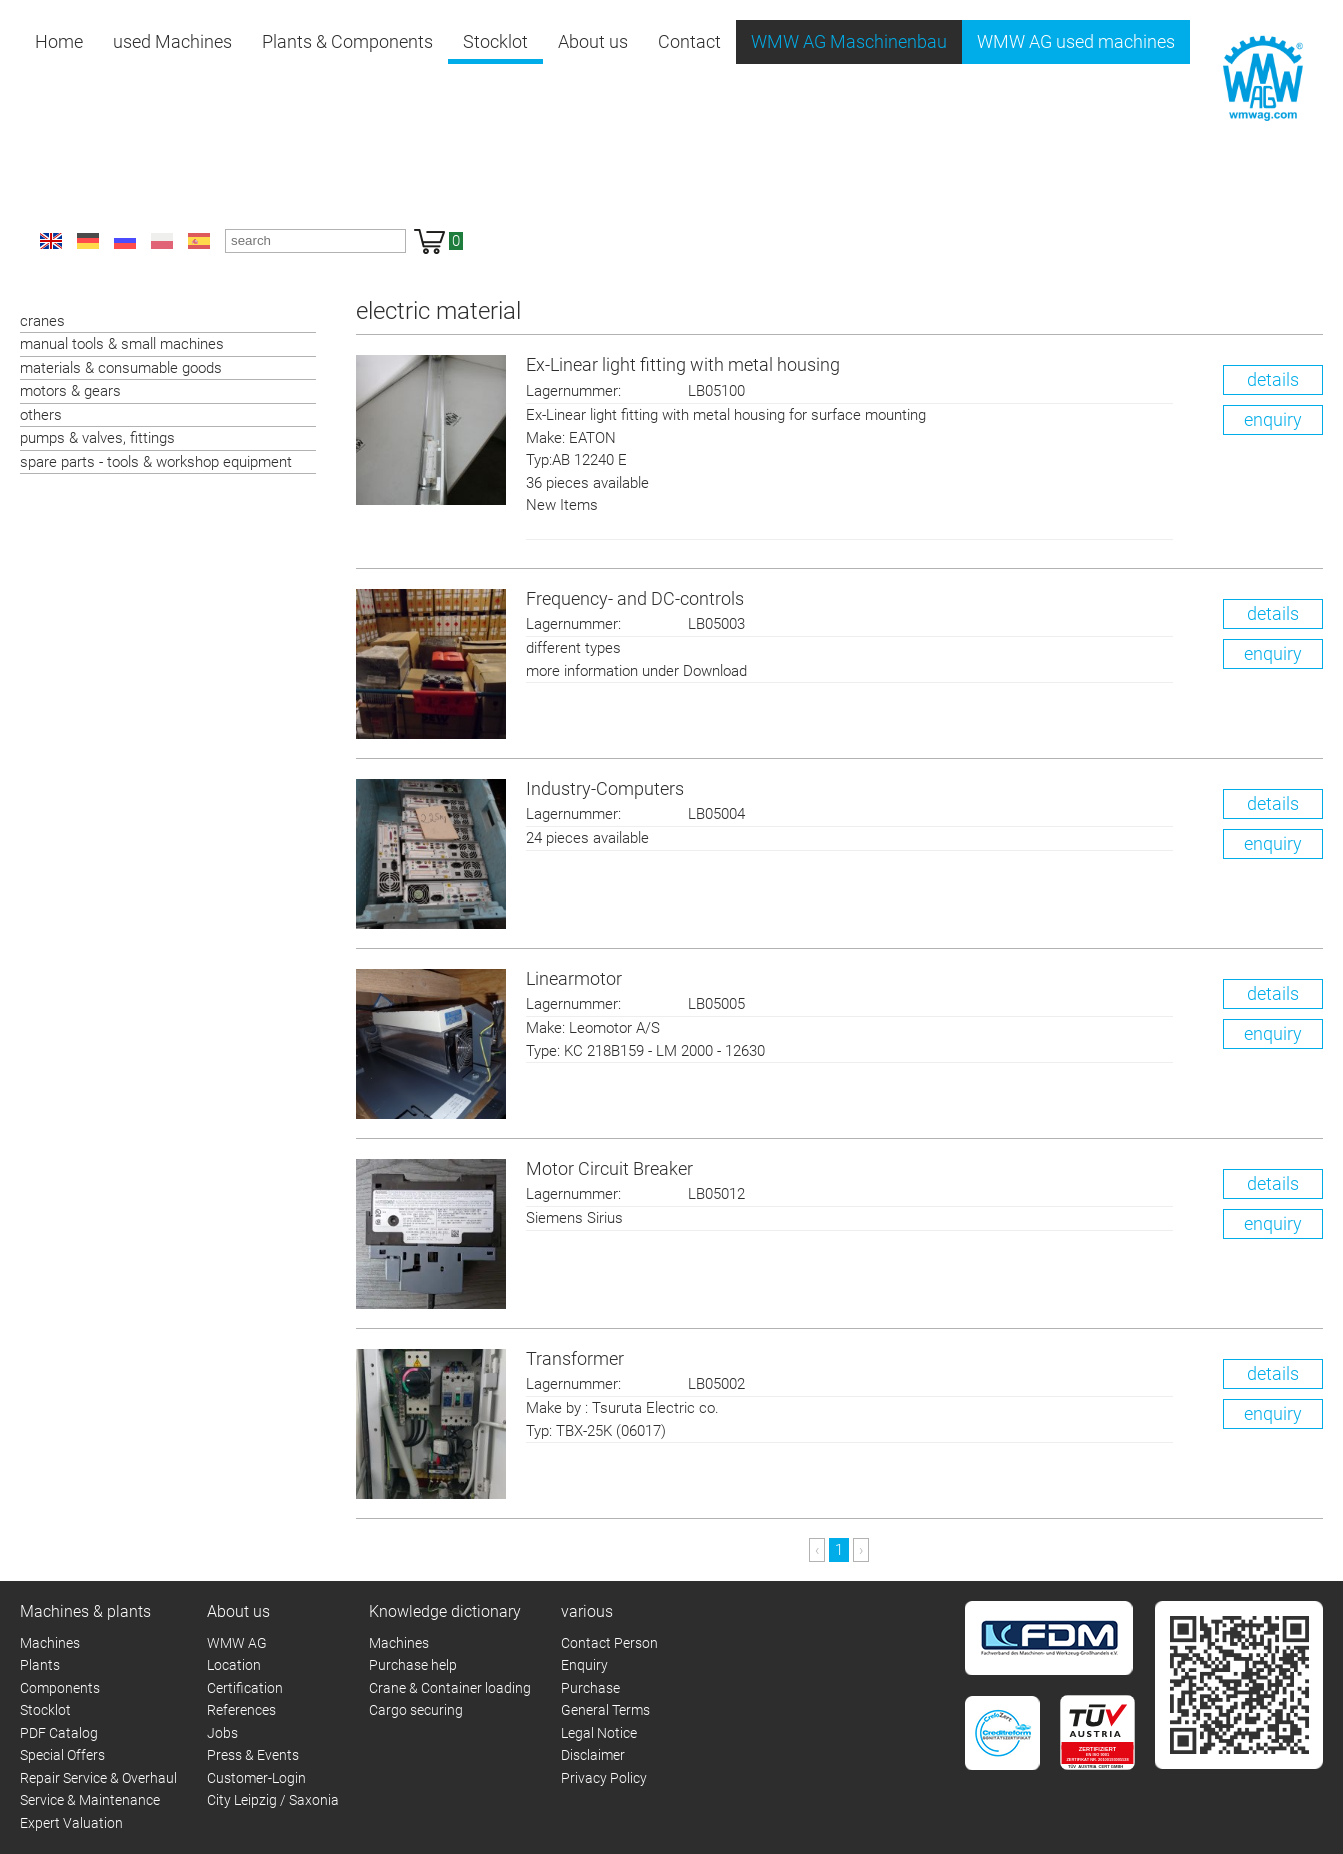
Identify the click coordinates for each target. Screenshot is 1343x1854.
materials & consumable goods (121, 368)
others (41, 415)
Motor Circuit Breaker (609, 1168)
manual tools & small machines (122, 344)
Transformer (575, 1358)
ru (125, 241)
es (199, 241)
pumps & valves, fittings (97, 438)
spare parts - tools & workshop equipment (156, 462)
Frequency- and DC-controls (635, 598)
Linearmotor (574, 978)
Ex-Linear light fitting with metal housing (683, 364)
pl (162, 241)
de (88, 241)
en (51, 241)
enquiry (1273, 419)
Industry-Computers (605, 788)
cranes (42, 321)
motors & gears (70, 391)
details (1273, 379)
